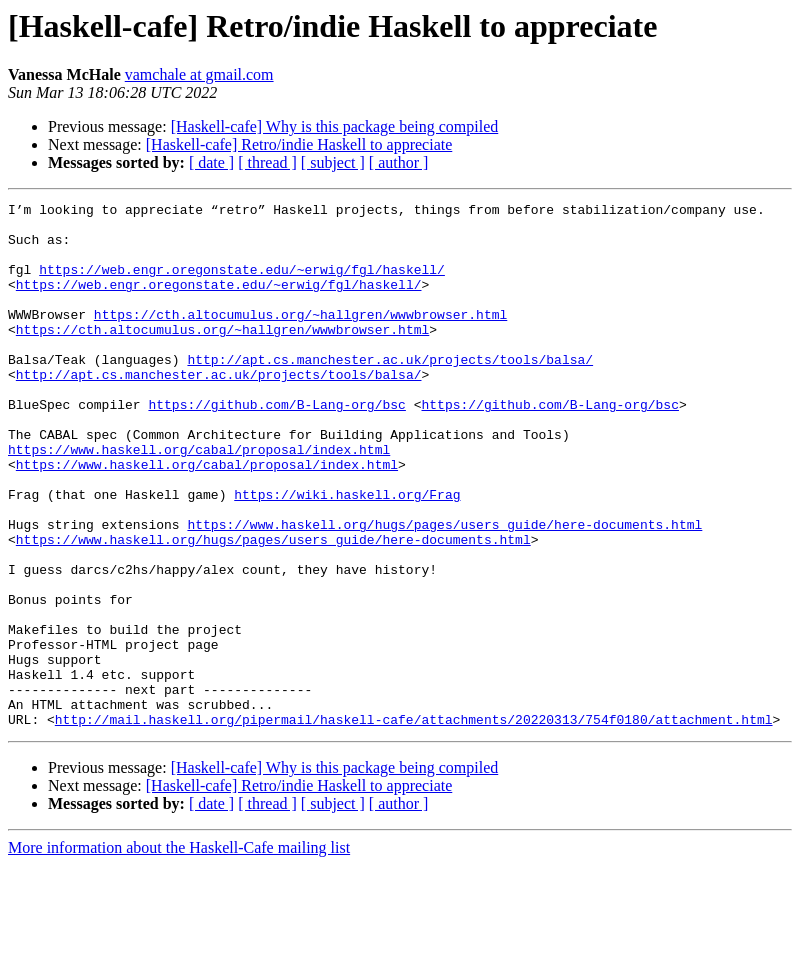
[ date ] (211, 162)
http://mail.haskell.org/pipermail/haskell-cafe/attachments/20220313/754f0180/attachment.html (414, 824)
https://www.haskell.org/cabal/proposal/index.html (199, 500)
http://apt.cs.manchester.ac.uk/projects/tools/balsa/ (390, 392)
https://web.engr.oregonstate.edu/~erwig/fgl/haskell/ (242, 284)
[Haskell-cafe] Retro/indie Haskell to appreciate (299, 144)
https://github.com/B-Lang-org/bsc (276, 446)
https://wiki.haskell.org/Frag (347, 554)
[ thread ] (267, 162)
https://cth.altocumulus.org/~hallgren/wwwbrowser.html (300, 338)
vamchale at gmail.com (199, 74)
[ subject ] (333, 162)
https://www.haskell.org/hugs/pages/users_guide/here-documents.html (444, 590)
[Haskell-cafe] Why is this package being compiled (335, 126)
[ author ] (399, 162)
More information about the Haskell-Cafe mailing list (179, 952)
